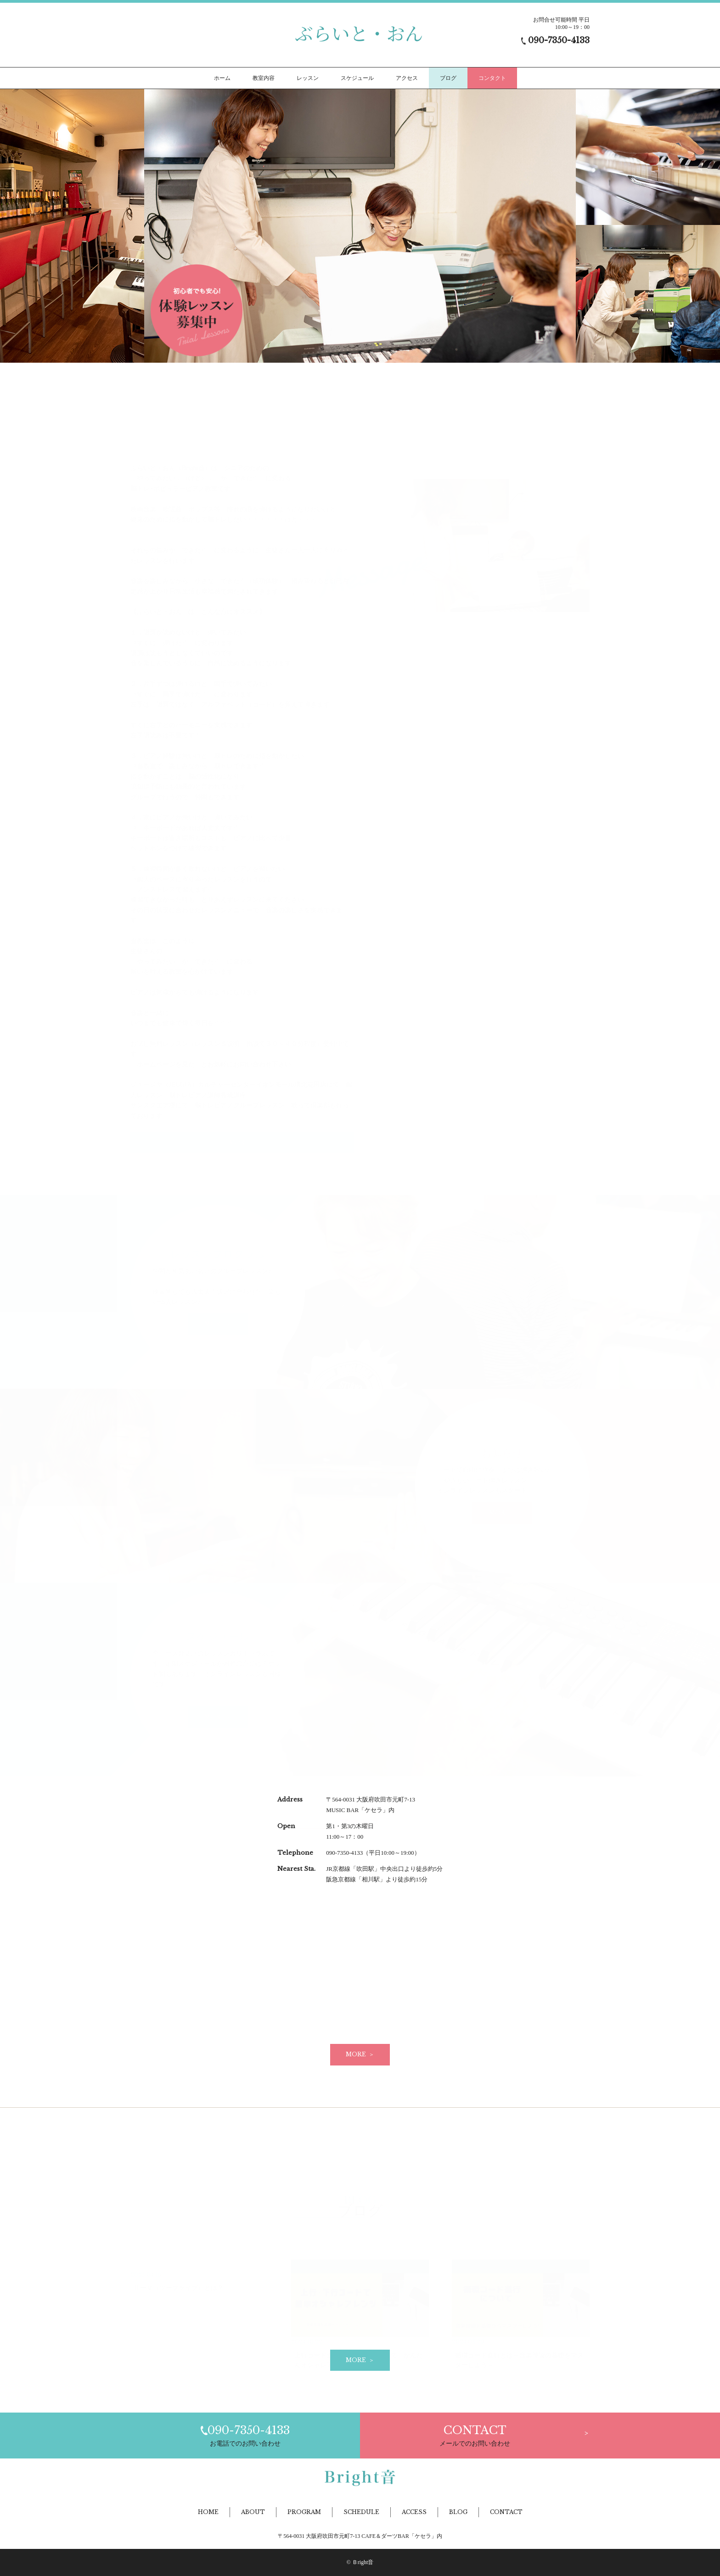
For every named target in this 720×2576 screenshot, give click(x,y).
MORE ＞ (360, 2054)
